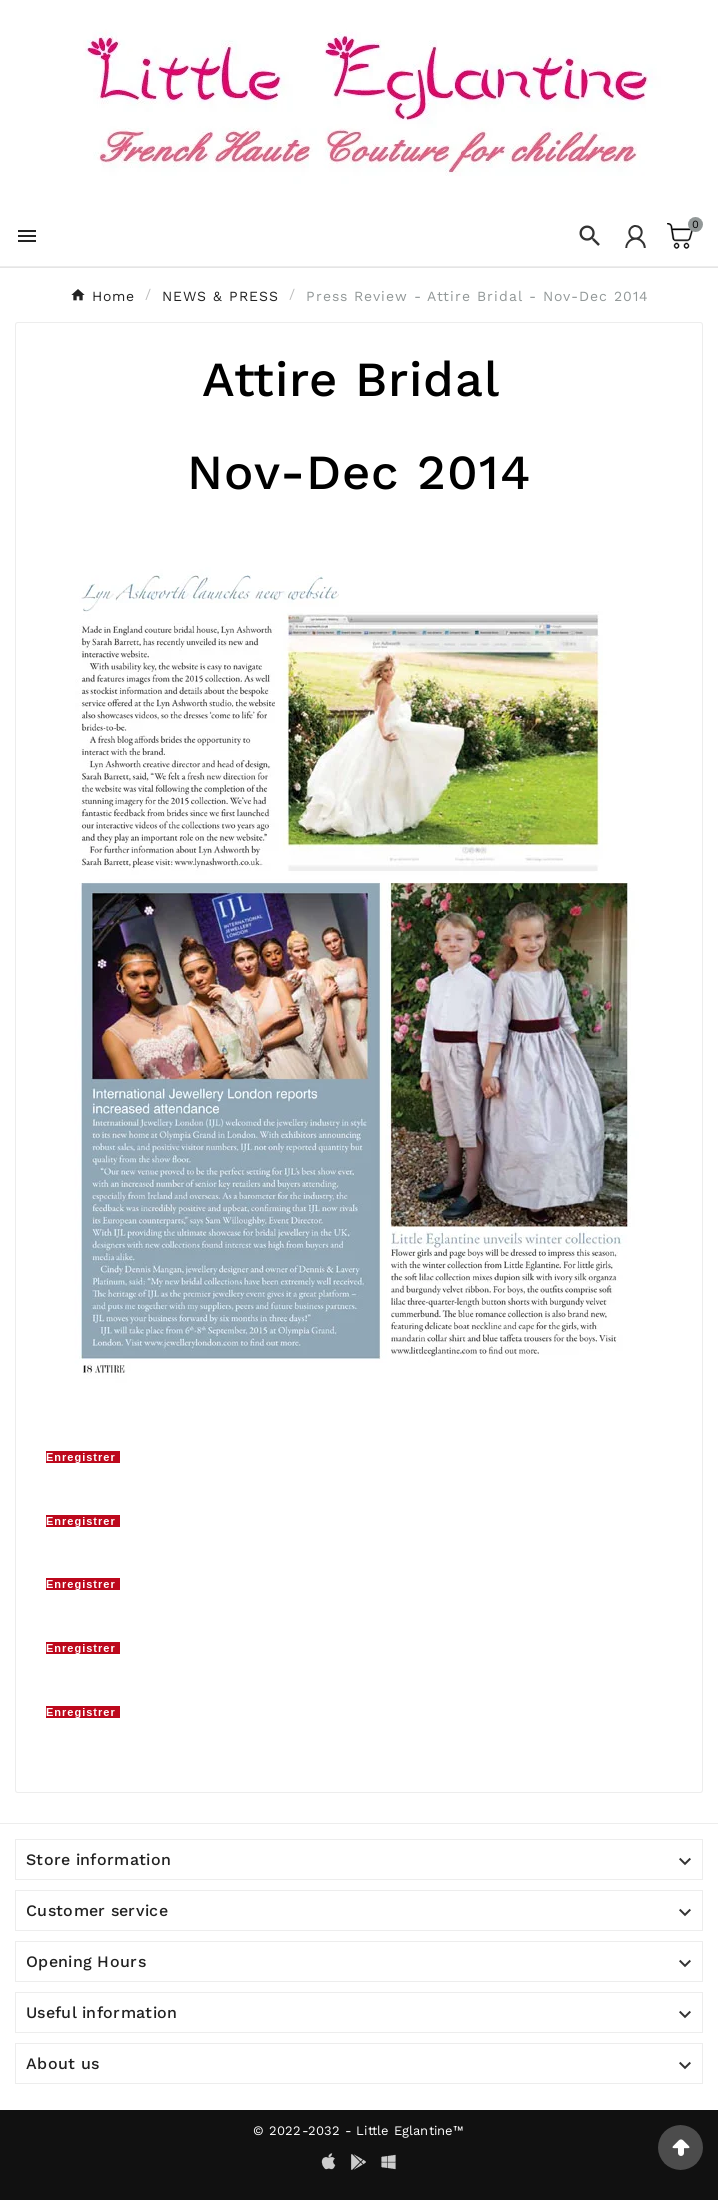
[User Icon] (635, 236)
